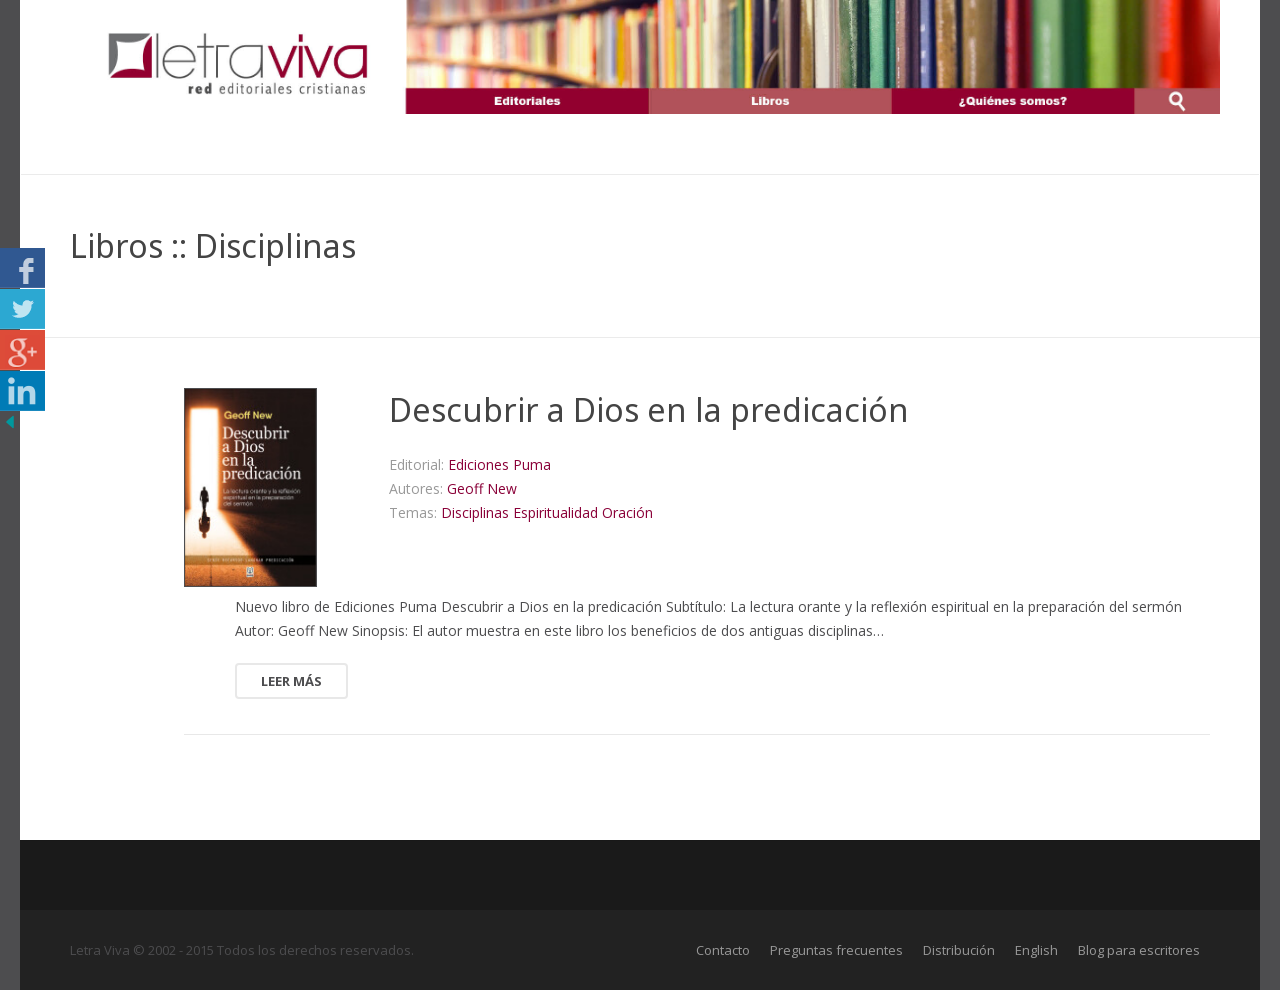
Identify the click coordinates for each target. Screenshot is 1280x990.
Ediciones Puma (499, 464)
